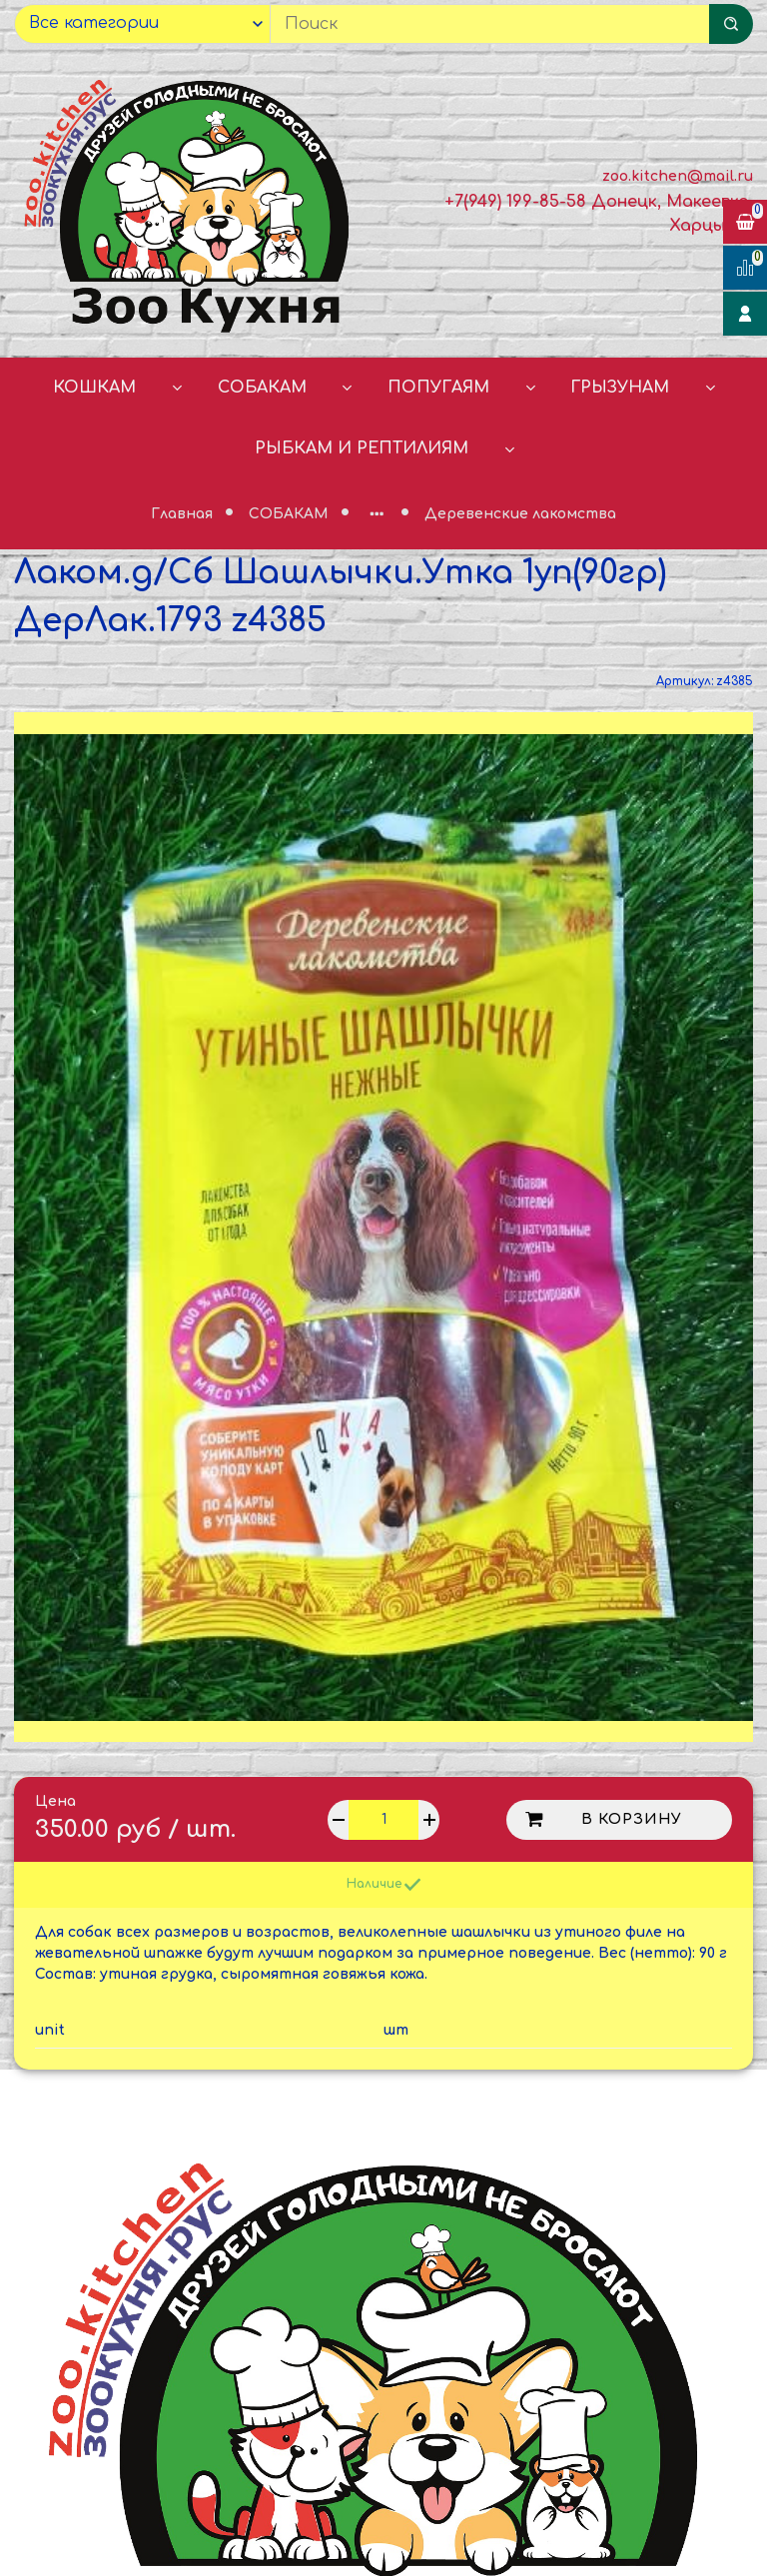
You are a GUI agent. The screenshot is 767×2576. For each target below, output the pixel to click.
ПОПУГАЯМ (438, 388)
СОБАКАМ (262, 388)
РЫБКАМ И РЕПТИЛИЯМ (361, 448)
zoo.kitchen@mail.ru (677, 176)
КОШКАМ (94, 388)
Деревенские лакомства (520, 513)
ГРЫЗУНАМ (619, 388)
